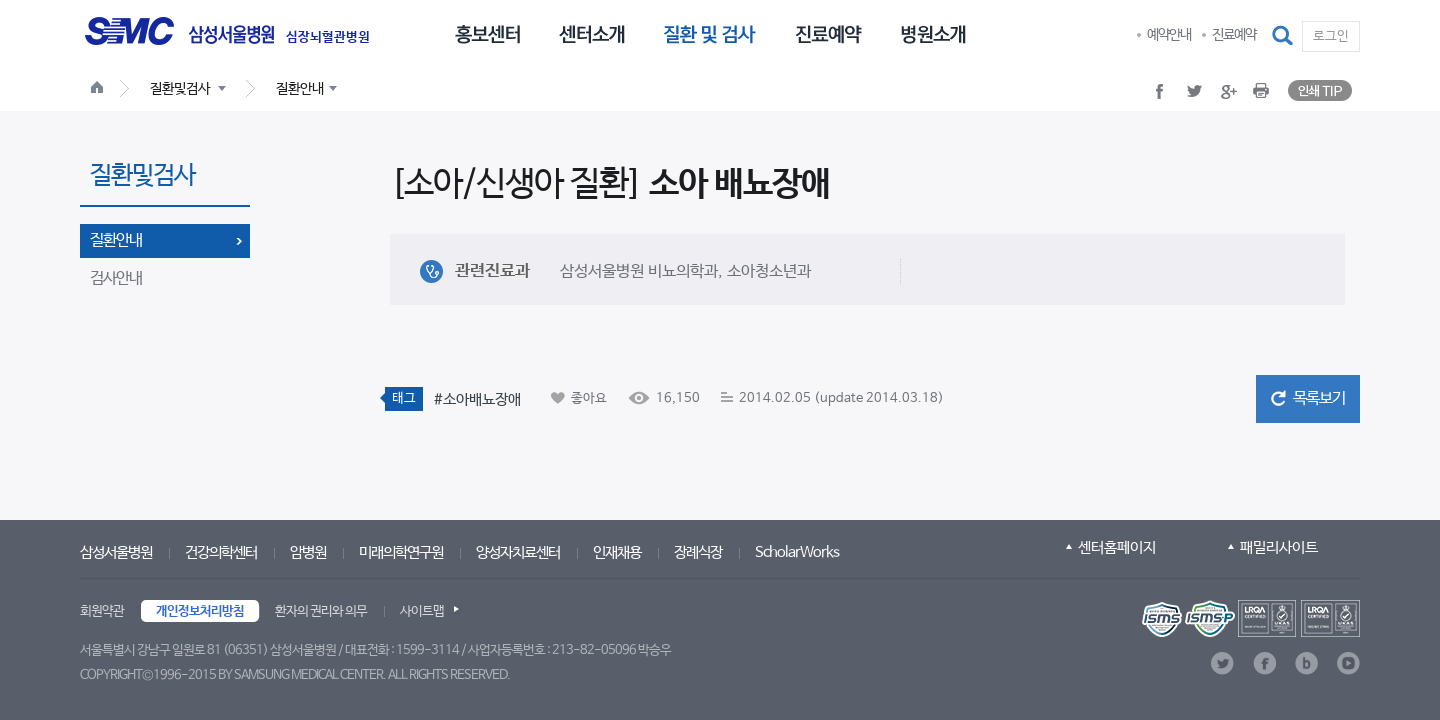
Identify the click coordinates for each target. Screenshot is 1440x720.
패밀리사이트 (1279, 547)
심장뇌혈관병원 (328, 38)
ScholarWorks (797, 552)
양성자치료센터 (518, 552)
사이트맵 (422, 611)
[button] (1284, 36)
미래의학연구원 (401, 552)
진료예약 (1234, 35)
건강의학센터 (221, 552)
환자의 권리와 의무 (321, 611)
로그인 (1331, 36)
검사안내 (116, 278)
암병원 (308, 552)
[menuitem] (487, 33)
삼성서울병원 (116, 552)
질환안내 (116, 240)
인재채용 (617, 552)
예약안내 (1169, 35)
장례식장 (698, 552)
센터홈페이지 (1117, 547)
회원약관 (102, 611)
